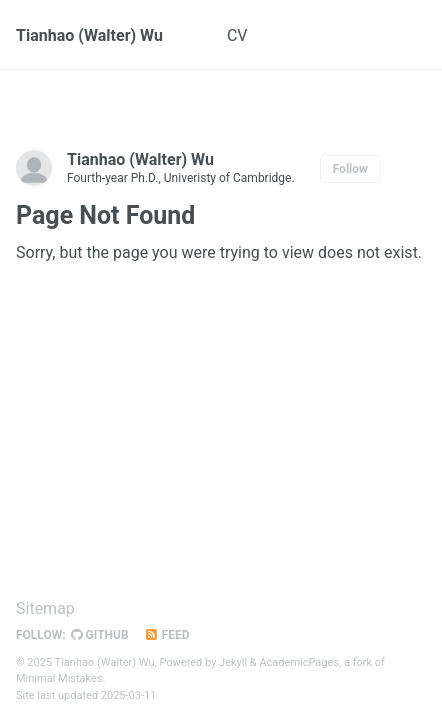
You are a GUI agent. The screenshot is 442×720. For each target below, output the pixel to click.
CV (237, 35)
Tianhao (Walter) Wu (89, 35)
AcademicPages (299, 662)
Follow (350, 169)
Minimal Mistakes (59, 678)
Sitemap (45, 608)
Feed (167, 635)
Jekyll (233, 662)
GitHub (100, 635)
